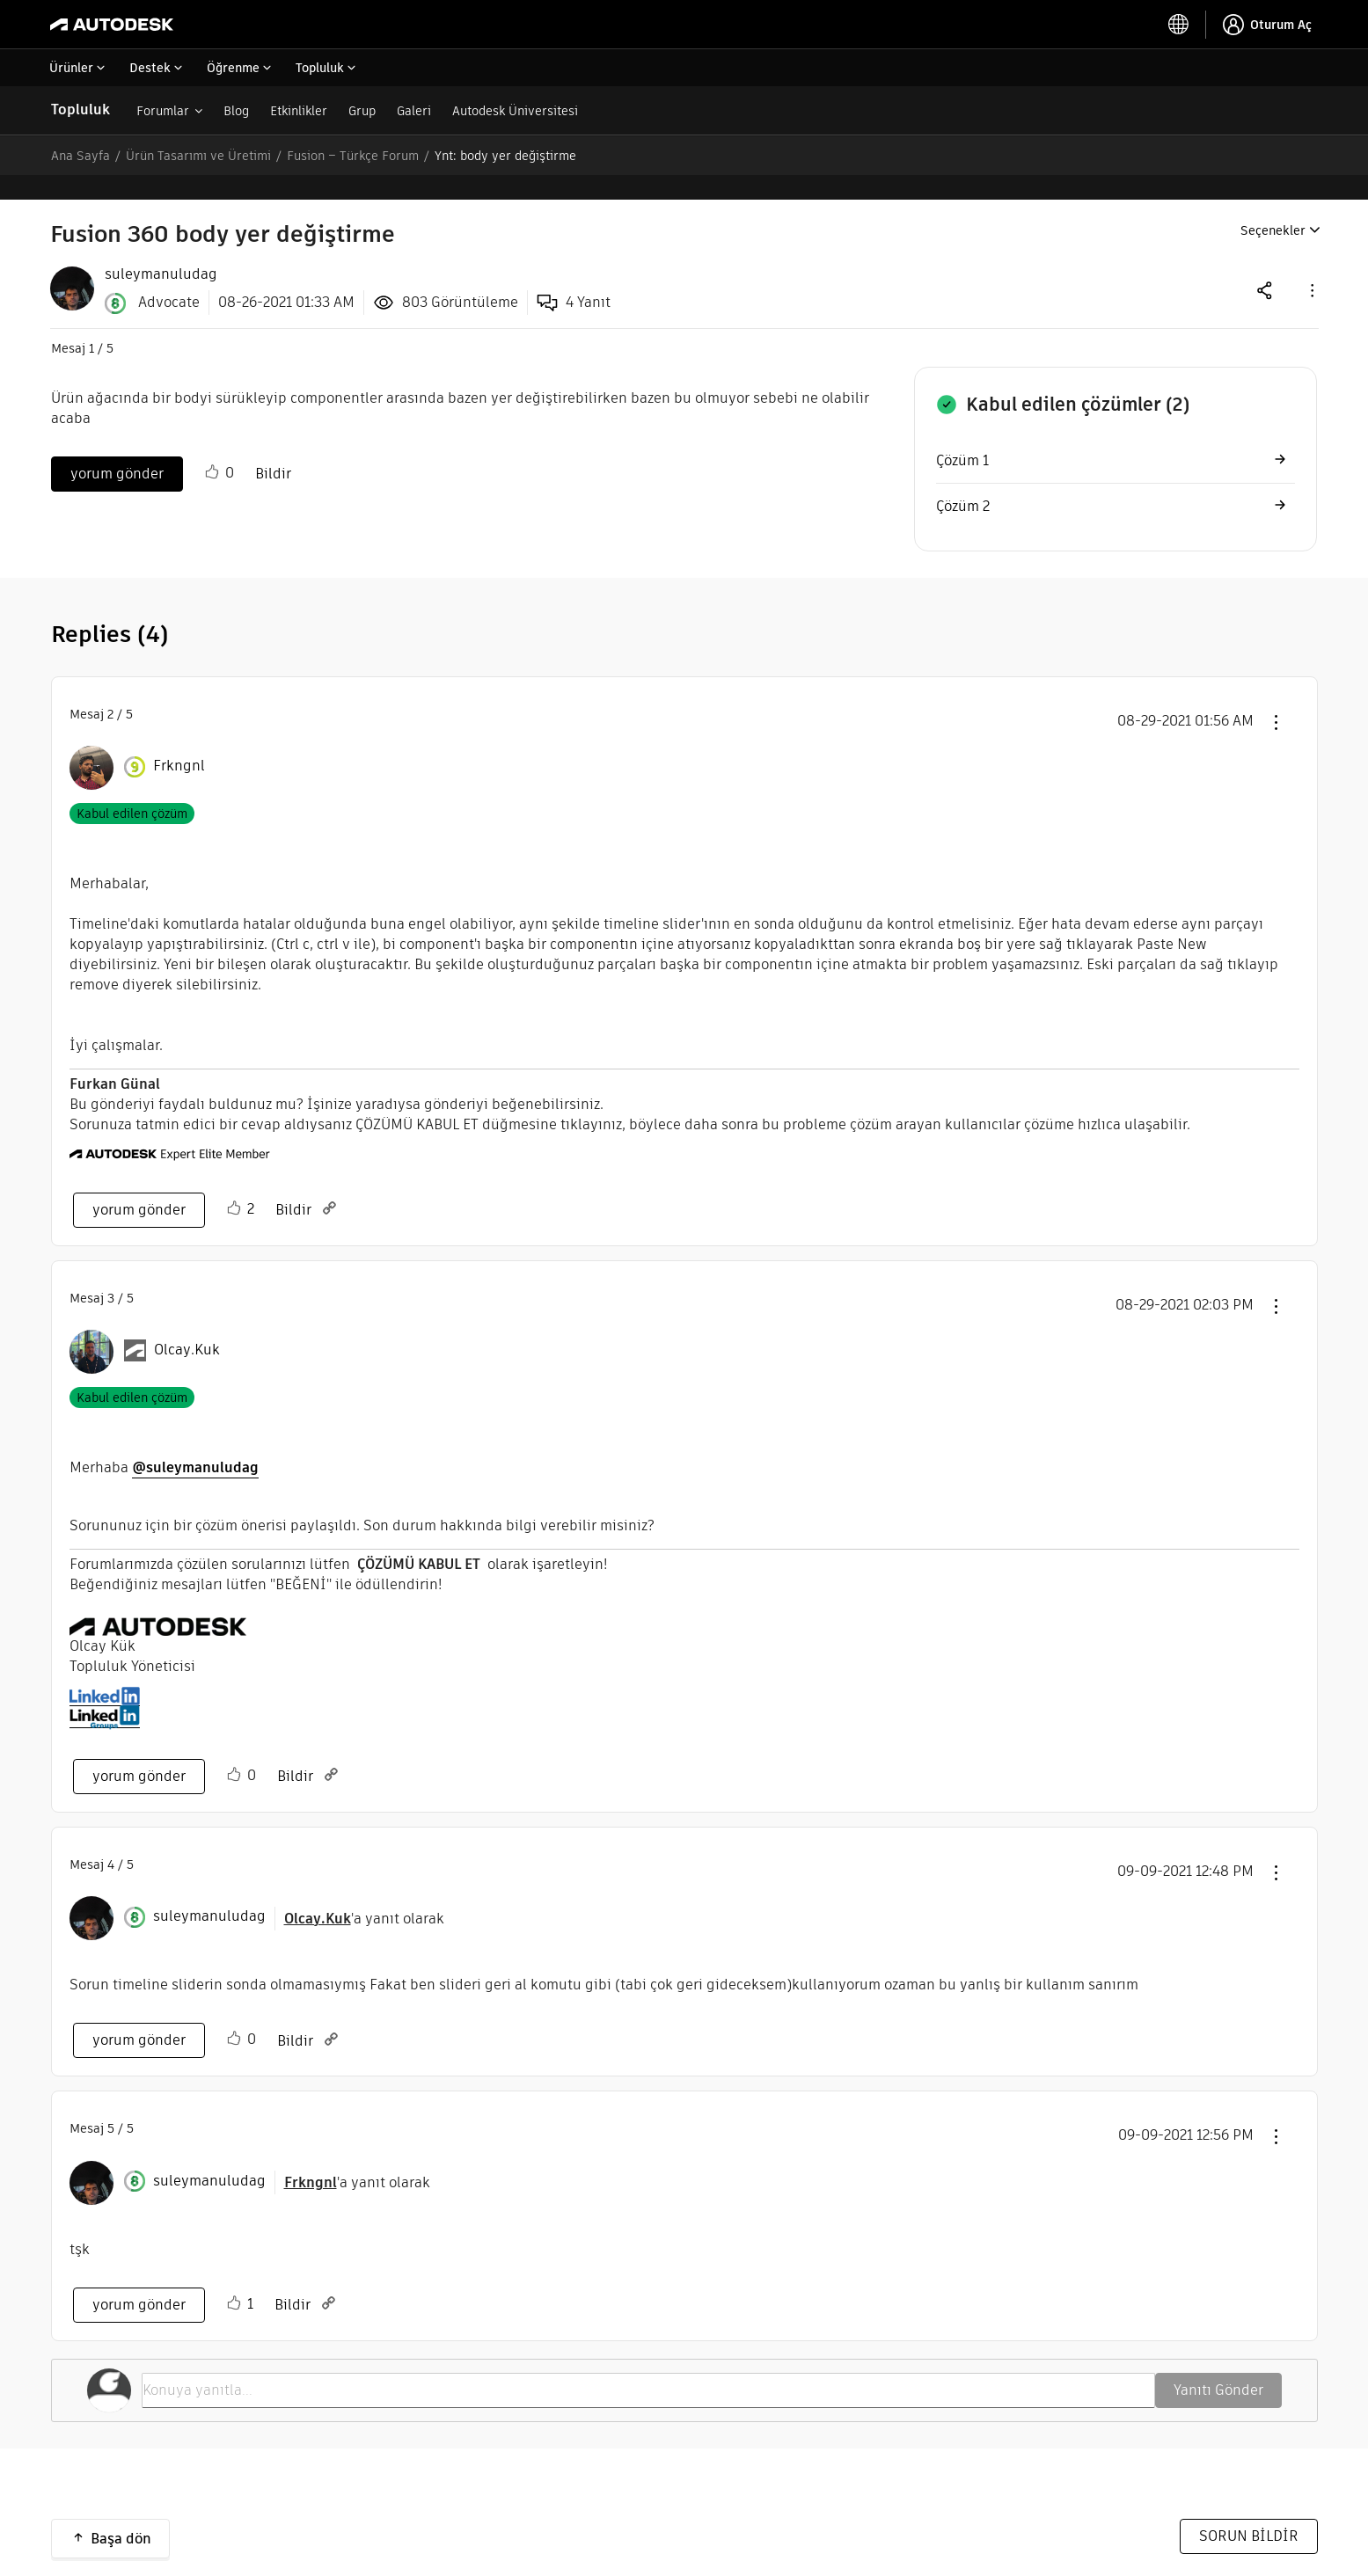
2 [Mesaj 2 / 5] (110, 689)
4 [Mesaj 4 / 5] (110, 1840)
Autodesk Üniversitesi (515, 111)
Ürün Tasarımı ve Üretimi (198, 155)
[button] (1311, 265)
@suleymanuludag (195, 1443)
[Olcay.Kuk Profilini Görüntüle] (187, 1325)
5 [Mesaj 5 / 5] (110, 2104)
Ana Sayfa (80, 155)
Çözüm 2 (963, 481)
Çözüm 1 (962, 436)
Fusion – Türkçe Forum (353, 155)
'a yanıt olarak (364, 1894)
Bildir (273, 449)
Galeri (414, 111)
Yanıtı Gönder (1218, 2365)
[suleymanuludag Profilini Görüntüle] (209, 1891)
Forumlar (162, 111)
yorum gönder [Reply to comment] (139, 1185)
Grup (362, 111)
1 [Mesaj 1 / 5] (91, 323)
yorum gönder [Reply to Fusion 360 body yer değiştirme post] (117, 449)
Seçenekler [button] (1273, 206)
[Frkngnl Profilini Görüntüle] (179, 741)
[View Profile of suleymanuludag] (161, 249)
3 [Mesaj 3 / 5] (110, 1273)
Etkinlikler (298, 111)
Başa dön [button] (121, 2514)
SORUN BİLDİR (1249, 2511)
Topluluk (80, 109)
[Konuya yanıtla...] (648, 2365)
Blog (236, 111)
